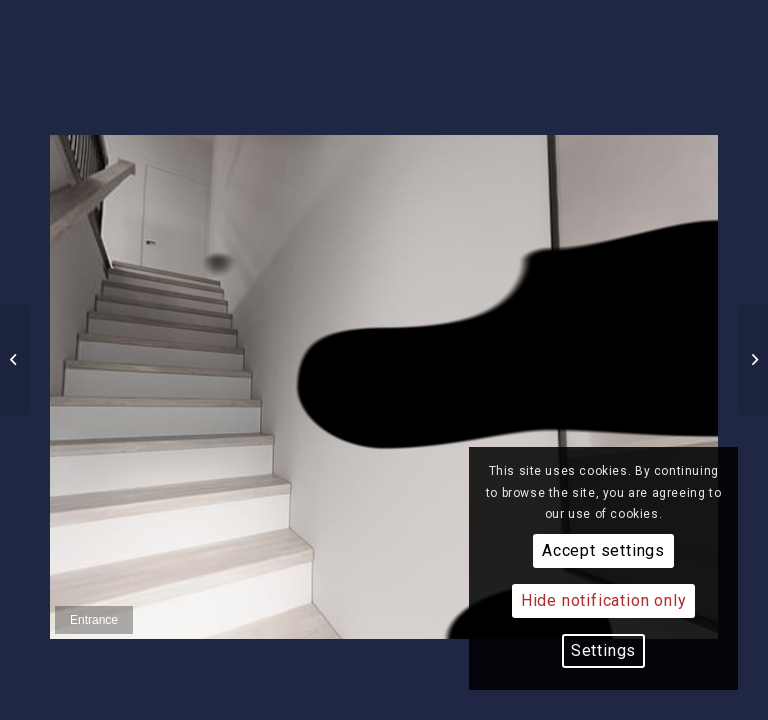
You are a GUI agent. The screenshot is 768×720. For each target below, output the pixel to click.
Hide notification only (604, 600)
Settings (603, 650)
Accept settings (603, 550)
